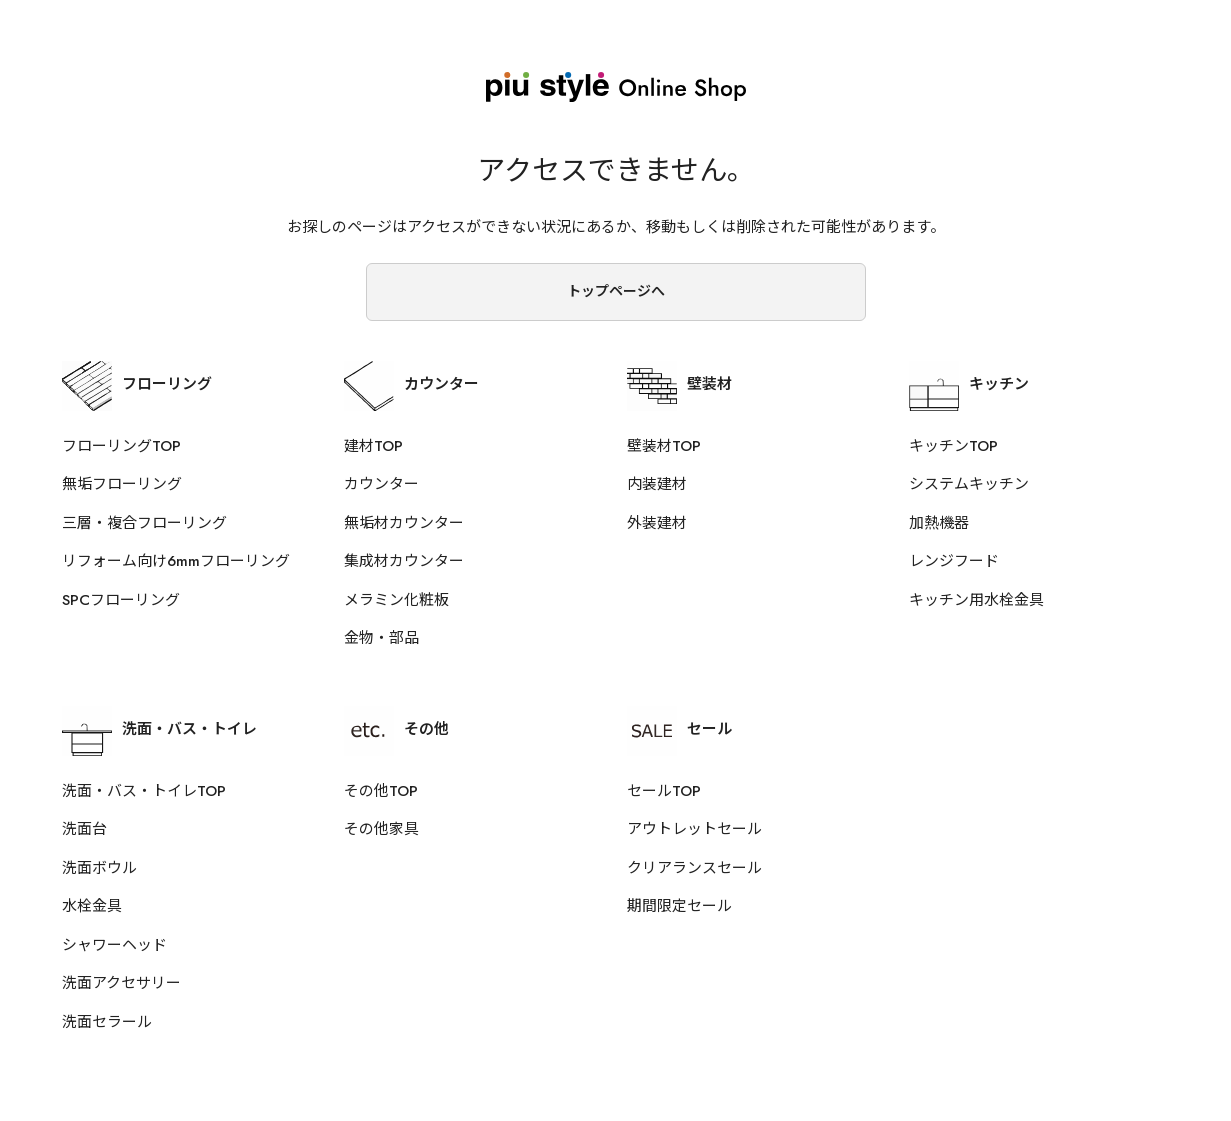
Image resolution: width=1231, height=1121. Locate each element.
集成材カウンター (404, 561)
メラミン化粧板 (396, 600)
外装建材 (657, 523)
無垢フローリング (122, 484)
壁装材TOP (664, 446)
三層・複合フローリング (144, 523)
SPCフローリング (121, 600)
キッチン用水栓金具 (976, 600)
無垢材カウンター (404, 523)
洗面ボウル (99, 868)
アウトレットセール (694, 829)
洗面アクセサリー (121, 983)
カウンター (381, 484)
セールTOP (664, 791)
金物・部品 (381, 638)
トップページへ (616, 291)
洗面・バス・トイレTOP (144, 791)
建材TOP (373, 446)
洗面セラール (107, 1022)
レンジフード (954, 561)
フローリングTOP (121, 446)
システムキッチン (969, 484)
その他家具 (381, 829)
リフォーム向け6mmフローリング (176, 561)
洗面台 (84, 829)
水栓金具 (92, 906)
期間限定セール (679, 906)
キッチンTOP (953, 446)
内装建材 (657, 484)
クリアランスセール (694, 868)
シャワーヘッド (114, 945)
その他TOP (381, 791)
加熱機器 (939, 523)
